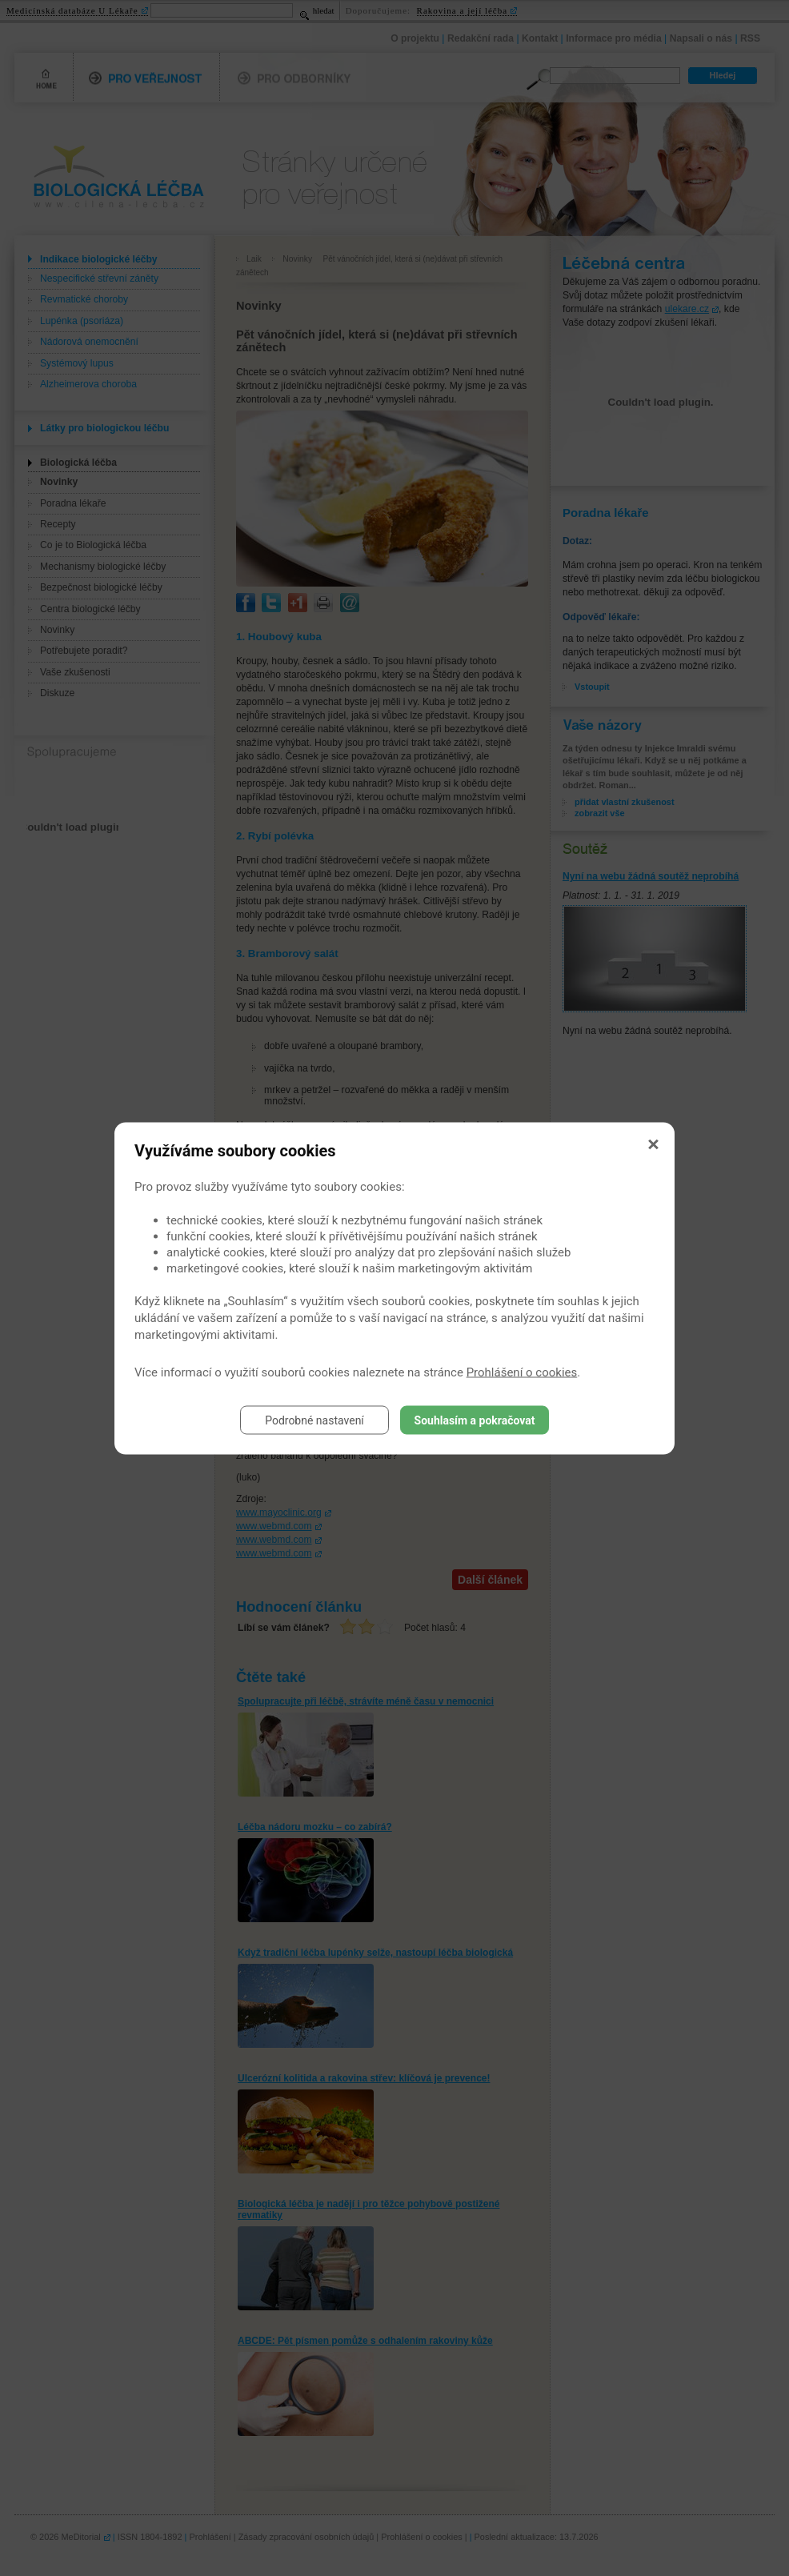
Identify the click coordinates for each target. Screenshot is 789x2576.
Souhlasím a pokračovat (475, 1419)
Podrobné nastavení (314, 1419)
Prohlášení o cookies (522, 1371)
